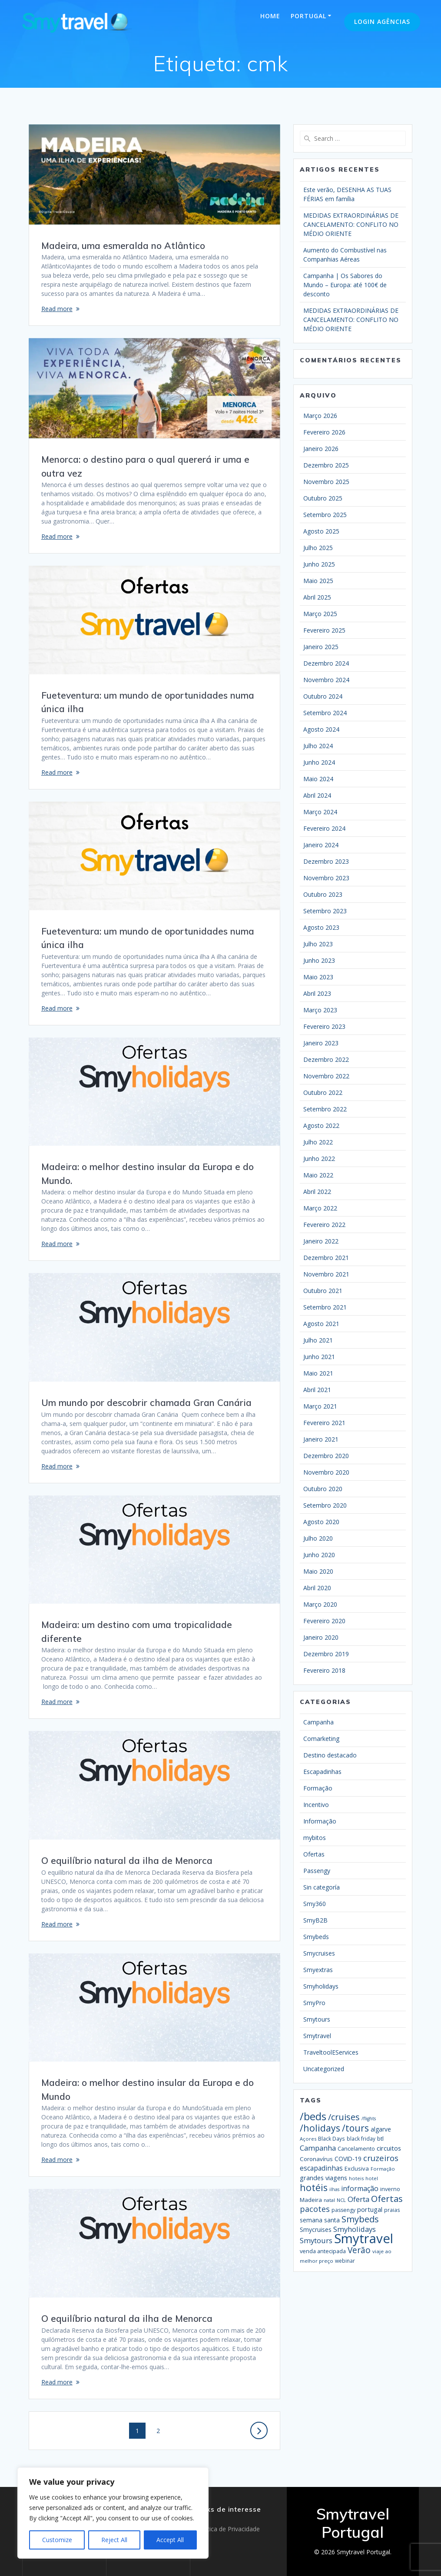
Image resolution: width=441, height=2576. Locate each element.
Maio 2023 (318, 977)
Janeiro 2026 (320, 448)
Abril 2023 (317, 993)
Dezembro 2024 (326, 663)
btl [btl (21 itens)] (380, 2138)
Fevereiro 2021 (324, 1423)
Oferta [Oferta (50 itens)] (358, 2199)
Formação (317, 1788)
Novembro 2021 (326, 1274)
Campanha (318, 1722)
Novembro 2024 (326, 680)
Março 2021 (320, 1406)
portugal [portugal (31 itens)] (369, 2209)
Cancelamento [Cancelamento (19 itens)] (356, 2148)
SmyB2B (315, 1920)
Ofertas (314, 1854)
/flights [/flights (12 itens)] (368, 2118)
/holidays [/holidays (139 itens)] (320, 2128)
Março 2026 (320, 415)
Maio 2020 (318, 1571)
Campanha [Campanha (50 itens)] (318, 2148)
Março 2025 (320, 614)
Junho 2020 (319, 1555)
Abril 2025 (317, 597)
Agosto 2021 (321, 1323)
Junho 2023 (319, 960)
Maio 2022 (318, 1175)
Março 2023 (320, 1010)
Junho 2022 (319, 1158)
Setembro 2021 (325, 1307)
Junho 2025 (319, 564)
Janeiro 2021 (320, 1439)
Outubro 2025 (322, 498)
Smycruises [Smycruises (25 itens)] (316, 2229)
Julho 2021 (318, 1340)
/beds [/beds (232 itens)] (313, 2116)
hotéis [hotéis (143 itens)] (314, 2187)
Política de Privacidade (228, 2529)
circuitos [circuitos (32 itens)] (389, 2148)
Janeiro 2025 (320, 647)
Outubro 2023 (322, 894)
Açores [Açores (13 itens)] (308, 2138)
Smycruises (319, 1953)
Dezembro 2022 (326, 1059)
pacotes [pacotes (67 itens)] (315, 2209)
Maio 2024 (318, 779)
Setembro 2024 (325, 713)
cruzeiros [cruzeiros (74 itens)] (380, 2157)
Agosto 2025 (321, 531)
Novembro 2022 (326, 1076)
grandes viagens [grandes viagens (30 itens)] (323, 2177)
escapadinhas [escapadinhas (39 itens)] (321, 2168)
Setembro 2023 (325, 911)
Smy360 (314, 1904)
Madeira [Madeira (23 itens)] (311, 2200)
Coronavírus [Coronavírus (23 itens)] (316, 2159)
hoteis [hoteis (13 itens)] (356, 2178)
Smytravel (317, 2036)
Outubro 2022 (322, 1092)
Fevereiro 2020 (324, 1621)
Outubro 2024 (322, 696)
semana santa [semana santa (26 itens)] (320, 2220)
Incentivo (316, 1804)
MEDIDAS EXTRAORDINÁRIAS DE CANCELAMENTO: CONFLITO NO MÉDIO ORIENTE (350, 224)
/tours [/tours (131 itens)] (355, 2128)
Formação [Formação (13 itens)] (383, 2168)
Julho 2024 (318, 746)
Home (270, 16)
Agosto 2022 (321, 1125)
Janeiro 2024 (320, 845)
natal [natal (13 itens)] (329, 2200)
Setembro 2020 (325, 1505)
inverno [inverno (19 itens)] (390, 2189)
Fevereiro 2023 (324, 1026)
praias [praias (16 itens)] (392, 2209)
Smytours (316, 2019)
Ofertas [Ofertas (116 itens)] (387, 2198)
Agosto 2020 (321, 1522)
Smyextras (318, 1970)
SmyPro (314, 2003)
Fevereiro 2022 (324, 1224)
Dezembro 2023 (326, 861)
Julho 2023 (318, 944)
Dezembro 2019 (326, 1654)
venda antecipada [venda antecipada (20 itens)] (323, 2251)
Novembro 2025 (326, 481)
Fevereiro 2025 (324, 630)
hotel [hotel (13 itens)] (371, 2178)
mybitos (314, 1837)
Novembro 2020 (326, 1472)
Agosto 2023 (321, 927)
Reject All (114, 2540)
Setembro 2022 (325, 1109)
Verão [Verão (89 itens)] (359, 2250)
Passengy (316, 1871)
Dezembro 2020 (326, 1456)
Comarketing (321, 1738)
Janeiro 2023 (320, 1043)
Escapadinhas (322, 1771)
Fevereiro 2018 (324, 1670)
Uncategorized (323, 2069)
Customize (57, 2540)
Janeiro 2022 (320, 1241)
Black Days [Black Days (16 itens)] (331, 2138)
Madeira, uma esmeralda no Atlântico (123, 245)
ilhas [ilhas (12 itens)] (334, 2189)
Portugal (308, 16)
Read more (57, 309)
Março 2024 (320, 812)
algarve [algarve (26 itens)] (381, 2129)
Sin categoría (321, 1887)
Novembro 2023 (326, 878)
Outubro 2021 (322, 1290)
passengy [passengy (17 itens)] (343, 2210)
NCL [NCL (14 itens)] (341, 2200)
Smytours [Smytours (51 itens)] (316, 2240)
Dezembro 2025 (326, 465)
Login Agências (382, 21)
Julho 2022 (318, 1142)
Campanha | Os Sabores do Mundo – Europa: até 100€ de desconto (345, 285)
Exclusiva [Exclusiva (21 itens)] (357, 2168)
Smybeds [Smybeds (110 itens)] (360, 2219)
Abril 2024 (317, 795)
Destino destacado (330, 1755)
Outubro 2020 (322, 1489)
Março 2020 (320, 1604)
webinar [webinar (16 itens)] (345, 2260)
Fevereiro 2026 (324, 432)
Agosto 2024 (321, 729)
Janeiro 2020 (320, 1637)
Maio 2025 (318, 581)
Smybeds (316, 1937)
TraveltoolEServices (330, 2052)
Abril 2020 (317, 1588)
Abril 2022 (317, 1191)
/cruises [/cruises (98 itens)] (344, 2117)
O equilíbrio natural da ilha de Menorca (126, 1860)
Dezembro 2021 (326, 1257)
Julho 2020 (318, 1538)
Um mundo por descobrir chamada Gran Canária (146, 1402)
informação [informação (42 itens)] (359, 2188)
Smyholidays (320, 1986)
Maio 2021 (318, 1373)
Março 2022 (320, 1208)
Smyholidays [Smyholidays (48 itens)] (354, 2229)
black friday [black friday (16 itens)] (361, 2138)
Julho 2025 (318, 548)
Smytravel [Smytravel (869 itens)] (363, 2238)
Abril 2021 (317, 1390)
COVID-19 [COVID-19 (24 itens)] (348, 2159)
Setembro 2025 (325, 515)
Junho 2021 (319, 1357)
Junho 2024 (319, 762)
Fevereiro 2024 (324, 828)
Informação (319, 1821)
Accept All (170, 2540)
